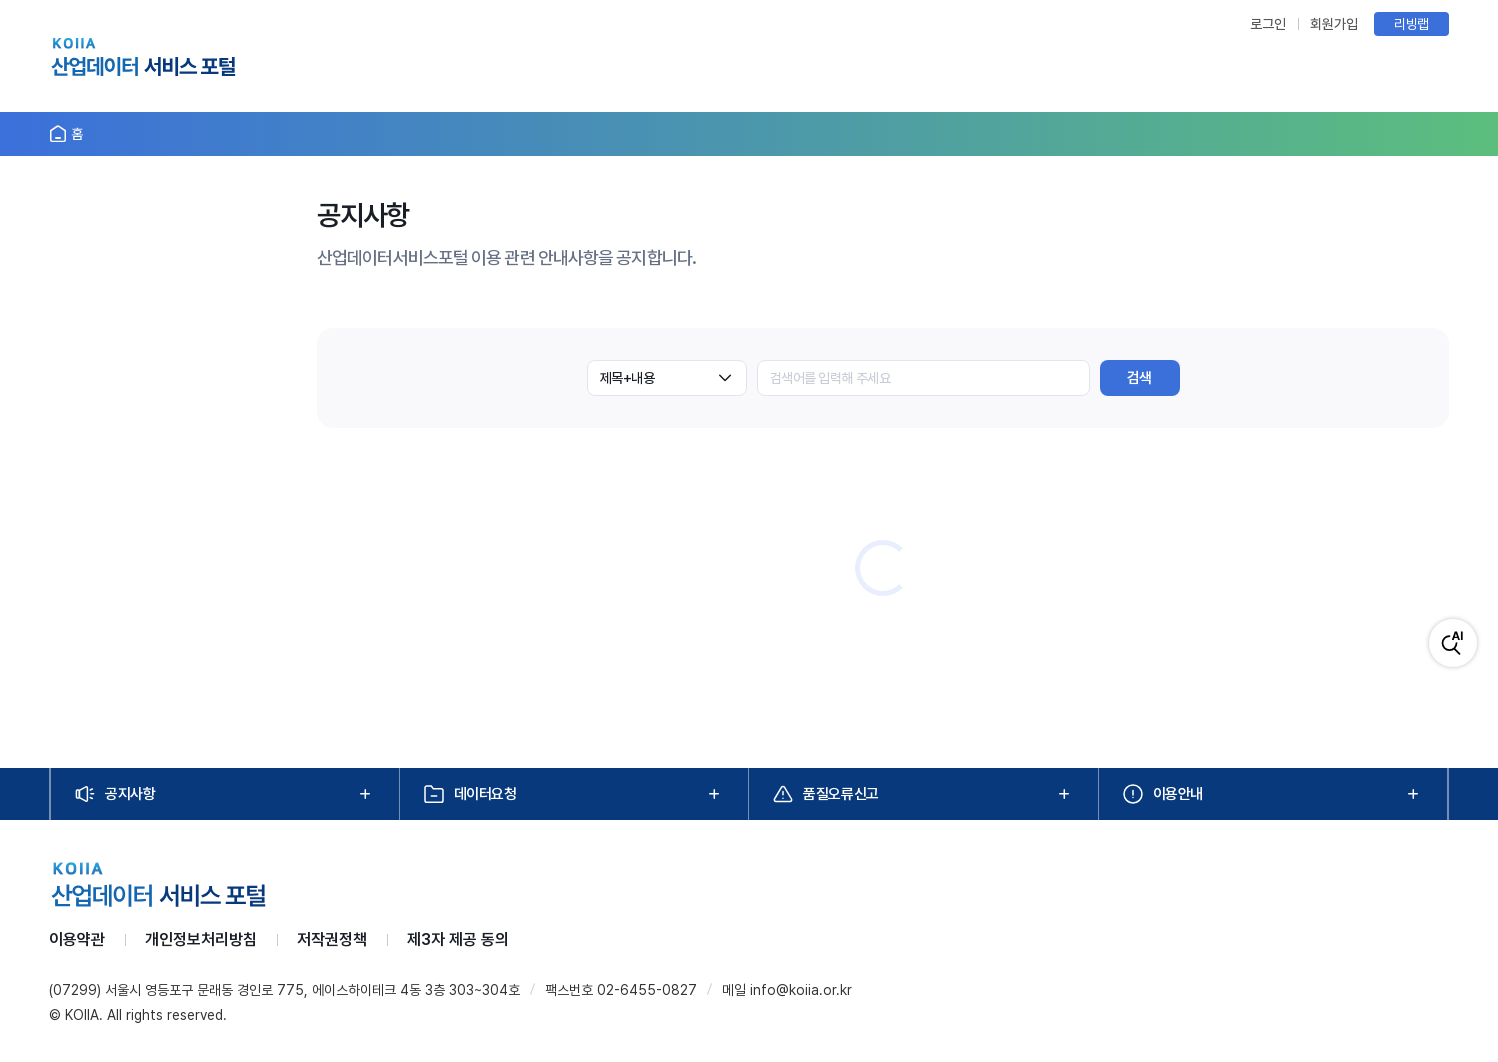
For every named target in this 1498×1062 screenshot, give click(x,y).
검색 (1139, 378)
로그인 (1268, 24)
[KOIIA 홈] (143, 60)
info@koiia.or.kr (801, 990)
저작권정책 (332, 939)
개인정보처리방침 (201, 939)
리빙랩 (1411, 24)
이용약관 (77, 939)
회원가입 (1334, 24)
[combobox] (667, 378)
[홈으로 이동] (66, 134)
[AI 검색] (1453, 643)
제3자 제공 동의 (458, 939)
